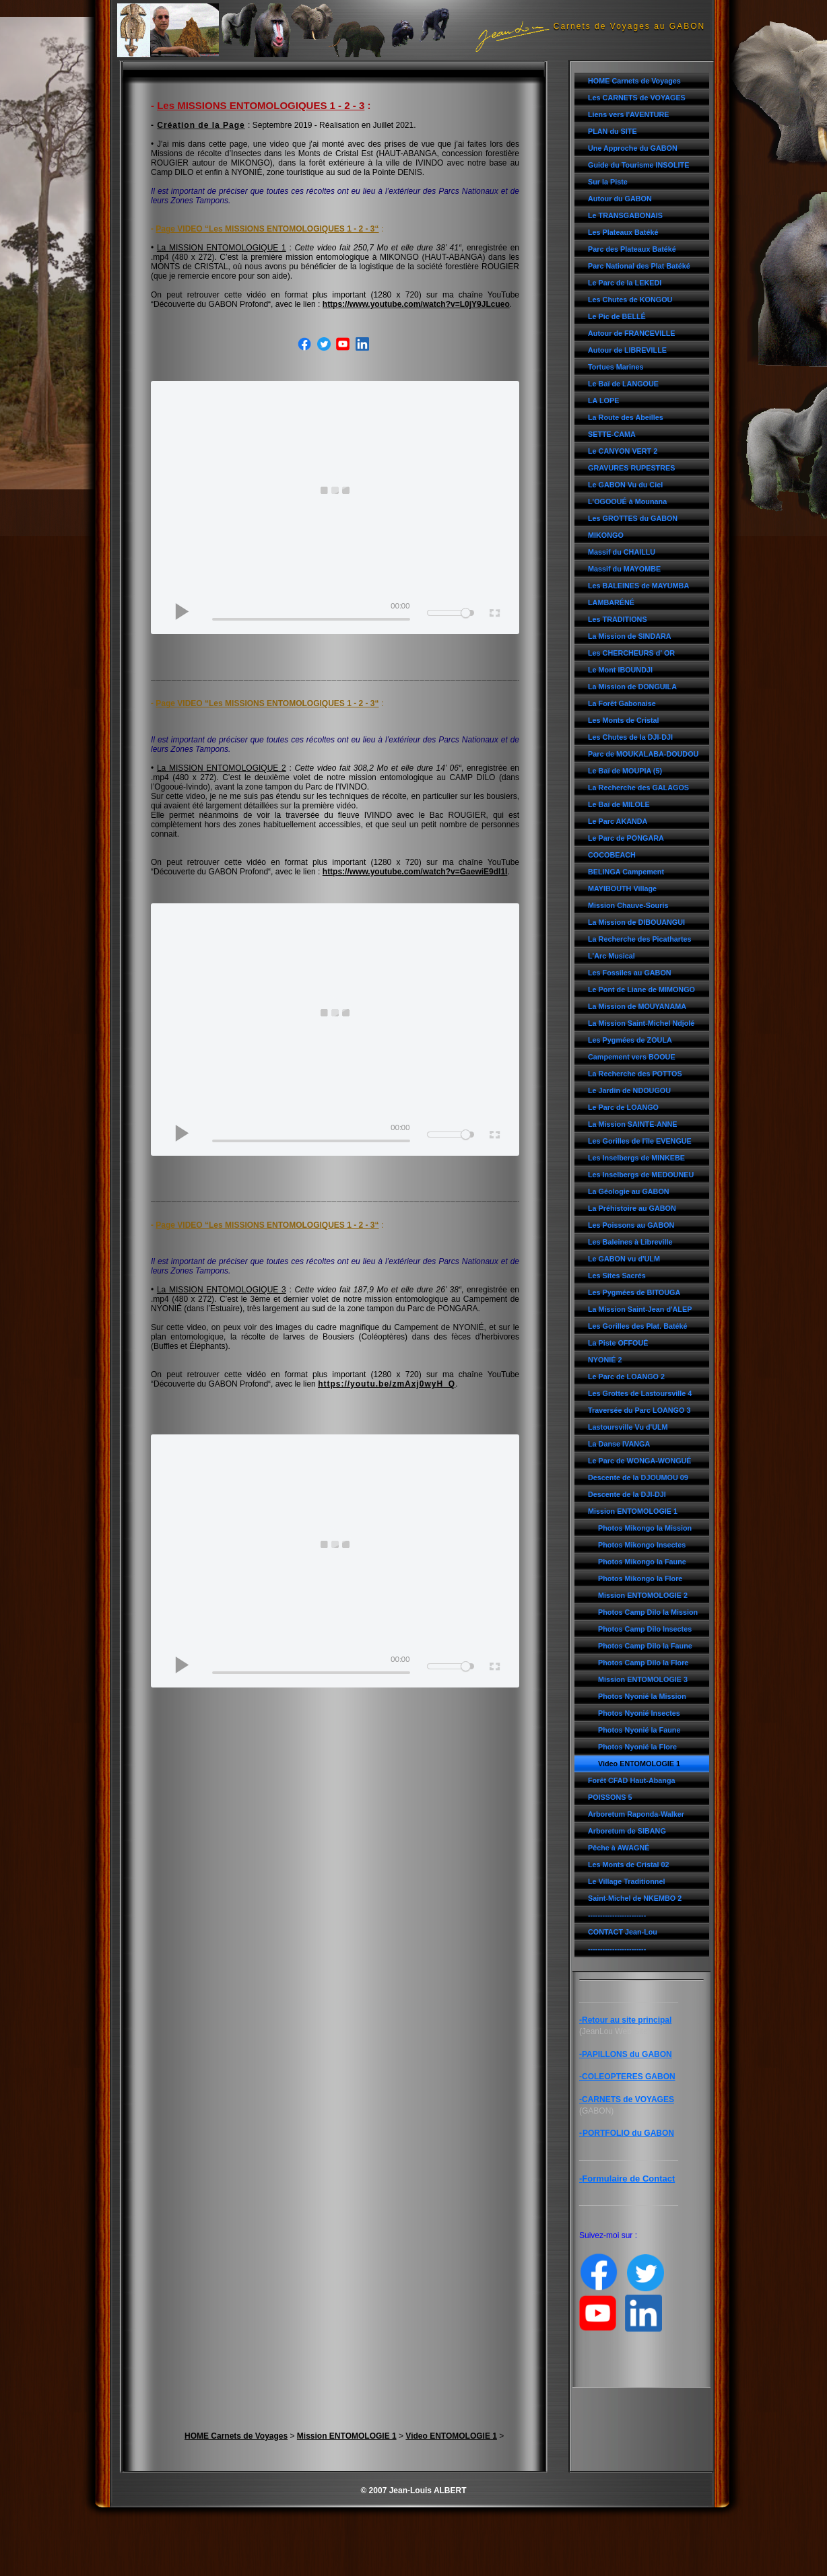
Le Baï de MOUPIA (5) (625, 771)
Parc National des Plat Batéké (639, 266)
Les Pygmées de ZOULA (630, 1040)
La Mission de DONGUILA (632, 687)
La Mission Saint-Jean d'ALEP (640, 1309)
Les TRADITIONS (617, 619)
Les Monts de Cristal (623, 720)
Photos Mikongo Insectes (642, 1545)
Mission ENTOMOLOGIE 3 (643, 1679)
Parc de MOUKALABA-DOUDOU (643, 754)
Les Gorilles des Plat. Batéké (638, 1326)
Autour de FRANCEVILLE (631, 333)
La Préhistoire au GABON (632, 1208)
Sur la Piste (608, 182)
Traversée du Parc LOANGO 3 (639, 1410)
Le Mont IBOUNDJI (620, 670)
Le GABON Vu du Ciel (625, 485)
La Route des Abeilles (625, 417)
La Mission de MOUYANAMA (637, 1006)
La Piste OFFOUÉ (618, 1343)
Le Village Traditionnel (626, 1881)
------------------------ (617, 1915)
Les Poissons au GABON (631, 1225)
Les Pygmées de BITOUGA (634, 1292)
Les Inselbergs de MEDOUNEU (641, 1175)
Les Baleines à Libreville (630, 1242)
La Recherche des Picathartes (640, 939)
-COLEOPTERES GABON (627, 2076)
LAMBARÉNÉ (611, 602)
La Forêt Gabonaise (622, 703)
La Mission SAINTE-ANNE (632, 1124)
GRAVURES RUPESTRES (631, 468)
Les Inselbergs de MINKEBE (636, 1158)
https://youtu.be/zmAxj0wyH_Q (386, 1384)
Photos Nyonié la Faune (639, 1730)
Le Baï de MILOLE (619, 804)
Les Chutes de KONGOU (630, 299)
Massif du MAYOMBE (624, 569)
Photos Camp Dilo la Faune (645, 1646)
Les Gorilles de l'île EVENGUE (640, 1141)
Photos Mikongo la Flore (640, 1578)
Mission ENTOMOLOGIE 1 (632, 1511)
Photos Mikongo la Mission (645, 1528)
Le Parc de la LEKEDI (624, 283)
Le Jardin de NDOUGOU (629, 1090)
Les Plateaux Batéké (623, 232)
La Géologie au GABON (628, 1191)
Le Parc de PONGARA (626, 838)
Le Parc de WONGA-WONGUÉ (640, 1461)
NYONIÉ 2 (605, 1360)
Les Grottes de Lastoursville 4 (640, 1393)
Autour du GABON (620, 199)
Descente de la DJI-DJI (627, 1494)
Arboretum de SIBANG (627, 1831)
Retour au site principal (626, 2020)
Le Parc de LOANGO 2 (626, 1376)
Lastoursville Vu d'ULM (628, 1427)
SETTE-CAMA (612, 434)
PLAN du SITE (612, 131)
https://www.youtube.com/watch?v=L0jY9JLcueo (416, 304)
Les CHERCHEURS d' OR (631, 653)
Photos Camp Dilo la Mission (648, 1612)
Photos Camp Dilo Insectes (645, 1629)
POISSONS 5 (610, 1797)
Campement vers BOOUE (631, 1057)
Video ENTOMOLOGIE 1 (639, 1764)
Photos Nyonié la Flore (637, 1747)
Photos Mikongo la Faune (642, 1562)
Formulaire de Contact (628, 2178)
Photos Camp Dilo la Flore (643, 1663)
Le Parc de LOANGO (623, 1107)
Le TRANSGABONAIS (625, 215)
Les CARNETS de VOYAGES (637, 98)
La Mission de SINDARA (629, 636)
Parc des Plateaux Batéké (632, 249)
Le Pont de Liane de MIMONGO (641, 989)
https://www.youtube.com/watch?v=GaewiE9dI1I (415, 871)
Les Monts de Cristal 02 (628, 1864)
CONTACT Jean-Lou (622, 1932)
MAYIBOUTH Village (622, 888)
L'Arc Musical (611, 956)
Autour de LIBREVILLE (627, 350)
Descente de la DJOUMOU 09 (638, 1477)
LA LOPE (603, 400)
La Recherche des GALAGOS (638, 788)
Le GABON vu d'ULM (624, 1259)
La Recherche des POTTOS (635, 1074)
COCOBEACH (612, 855)
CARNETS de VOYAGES (628, 2099)
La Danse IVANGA (619, 1444)
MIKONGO (606, 535)
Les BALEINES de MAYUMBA (638, 586)
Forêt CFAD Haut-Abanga (631, 1780)
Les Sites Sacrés (617, 1276)
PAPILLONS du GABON (627, 2054)
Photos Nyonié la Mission (642, 1696)
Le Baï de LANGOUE (623, 384)
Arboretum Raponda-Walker (636, 1814)
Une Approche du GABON (632, 148)
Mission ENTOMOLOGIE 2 (643, 1595)
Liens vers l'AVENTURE (628, 114)
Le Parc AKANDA (617, 821)
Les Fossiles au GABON (629, 973)
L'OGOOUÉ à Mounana (627, 501)
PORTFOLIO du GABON (628, 2133)
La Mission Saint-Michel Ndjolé (641, 1023)
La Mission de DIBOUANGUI (636, 922)
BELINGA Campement (626, 872)
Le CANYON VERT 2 (622, 451)
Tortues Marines (616, 367)
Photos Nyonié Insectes (639, 1713)
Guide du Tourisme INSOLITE (638, 165)
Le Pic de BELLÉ (617, 316)
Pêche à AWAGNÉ (618, 1848)
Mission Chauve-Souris (628, 905)
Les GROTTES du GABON (632, 518)
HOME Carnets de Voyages (634, 81)
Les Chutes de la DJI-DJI (630, 737)
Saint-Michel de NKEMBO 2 (635, 1898)
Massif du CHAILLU (621, 552)
